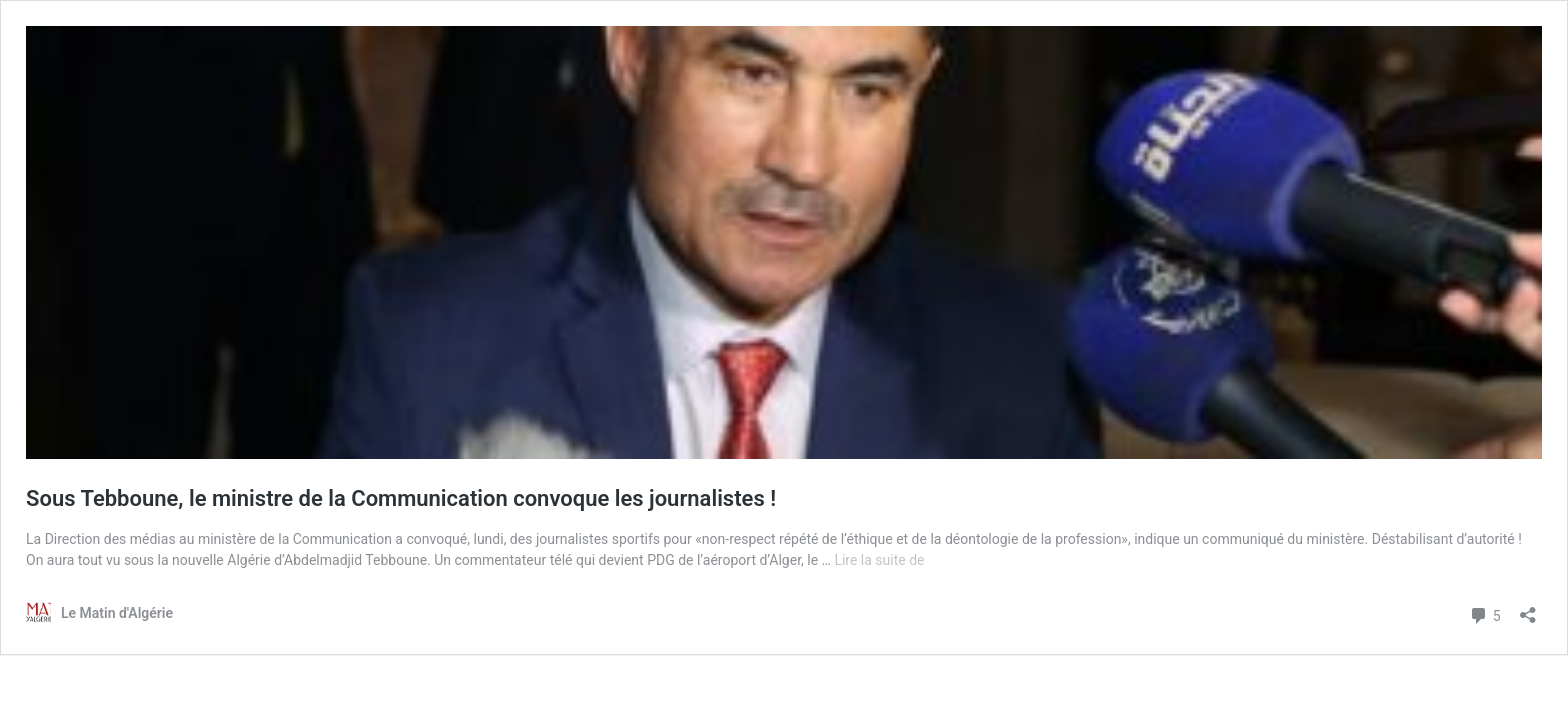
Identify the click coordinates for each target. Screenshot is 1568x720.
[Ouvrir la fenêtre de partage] (1528, 608)
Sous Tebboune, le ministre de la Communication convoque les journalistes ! (401, 498)
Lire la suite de (879, 560)
